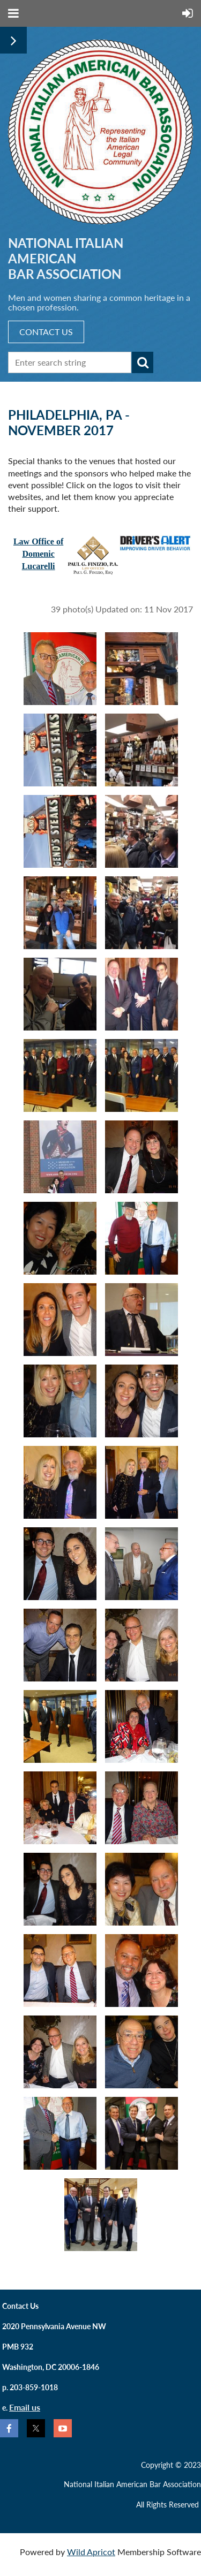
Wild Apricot (91, 2552)
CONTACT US (46, 332)
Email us (24, 2407)
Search (142, 362)
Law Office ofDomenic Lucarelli (38, 554)
